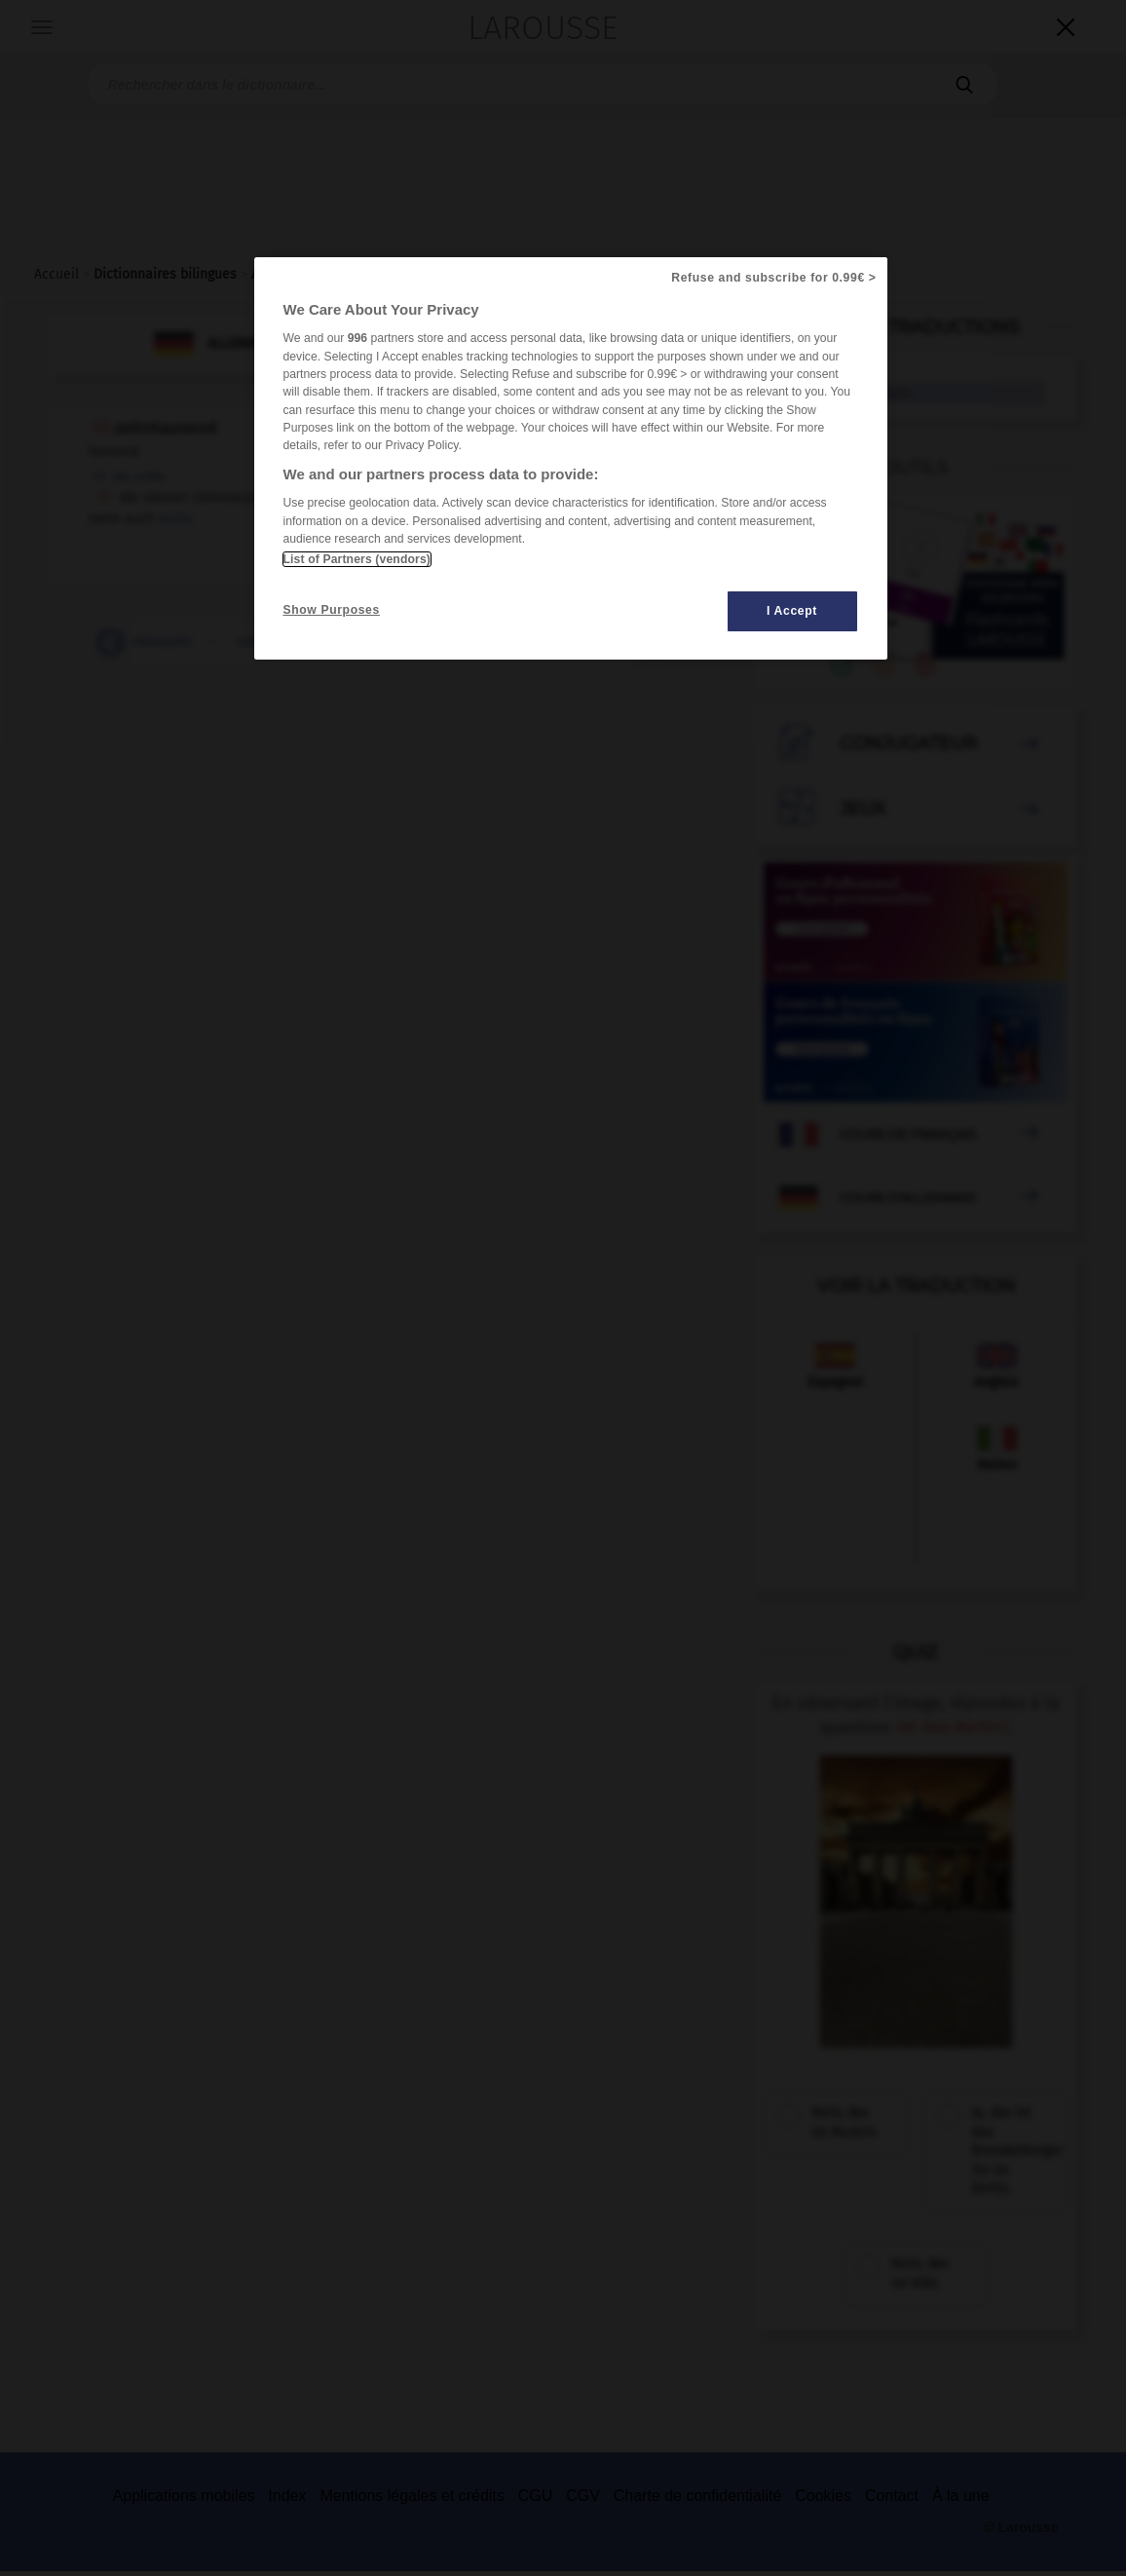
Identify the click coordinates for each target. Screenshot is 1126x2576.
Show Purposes (331, 610)
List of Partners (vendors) (357, 559)
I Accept (792, 611)
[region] (570, 458)
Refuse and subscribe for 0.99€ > (773, 277)
